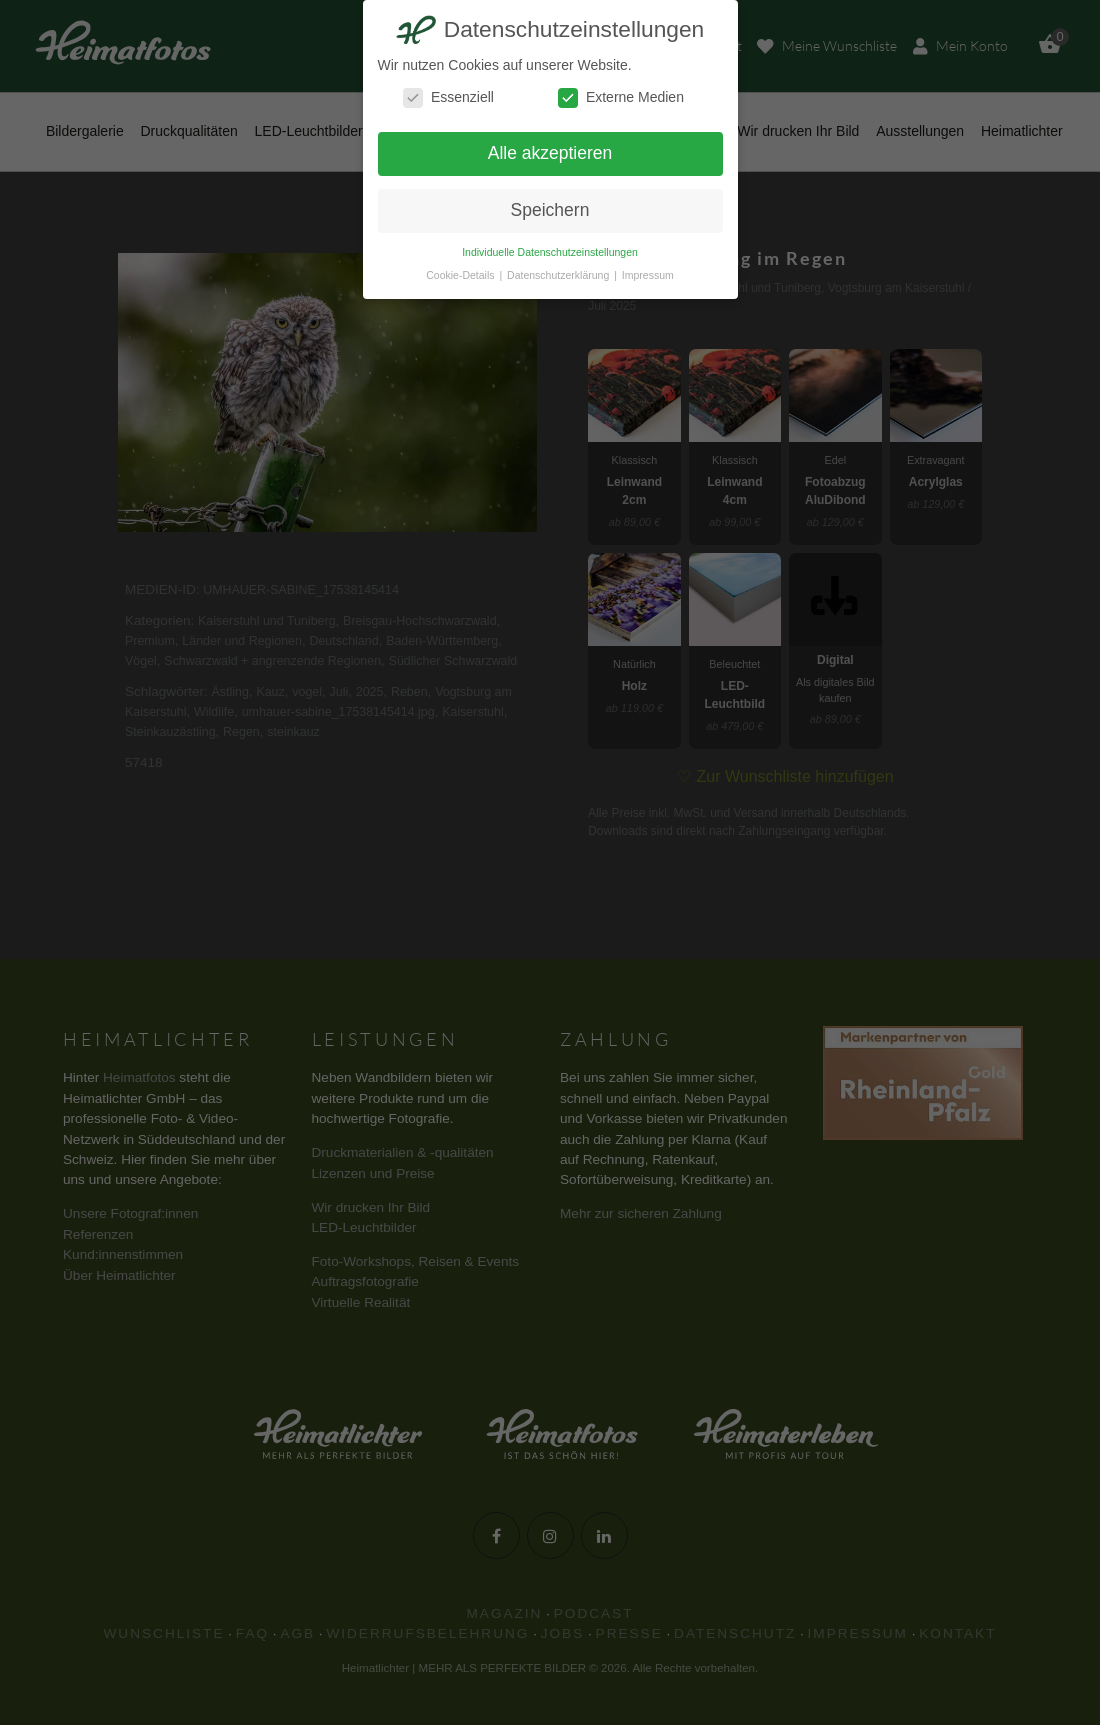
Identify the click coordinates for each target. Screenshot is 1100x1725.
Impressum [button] (648, 275)
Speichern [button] (550, 210)
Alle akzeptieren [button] (550, 153)
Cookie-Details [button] (461, 275)
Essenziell (448, 97)
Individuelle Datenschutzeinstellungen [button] (550, 252)
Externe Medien (621, 97)
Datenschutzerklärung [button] (559, 275)
